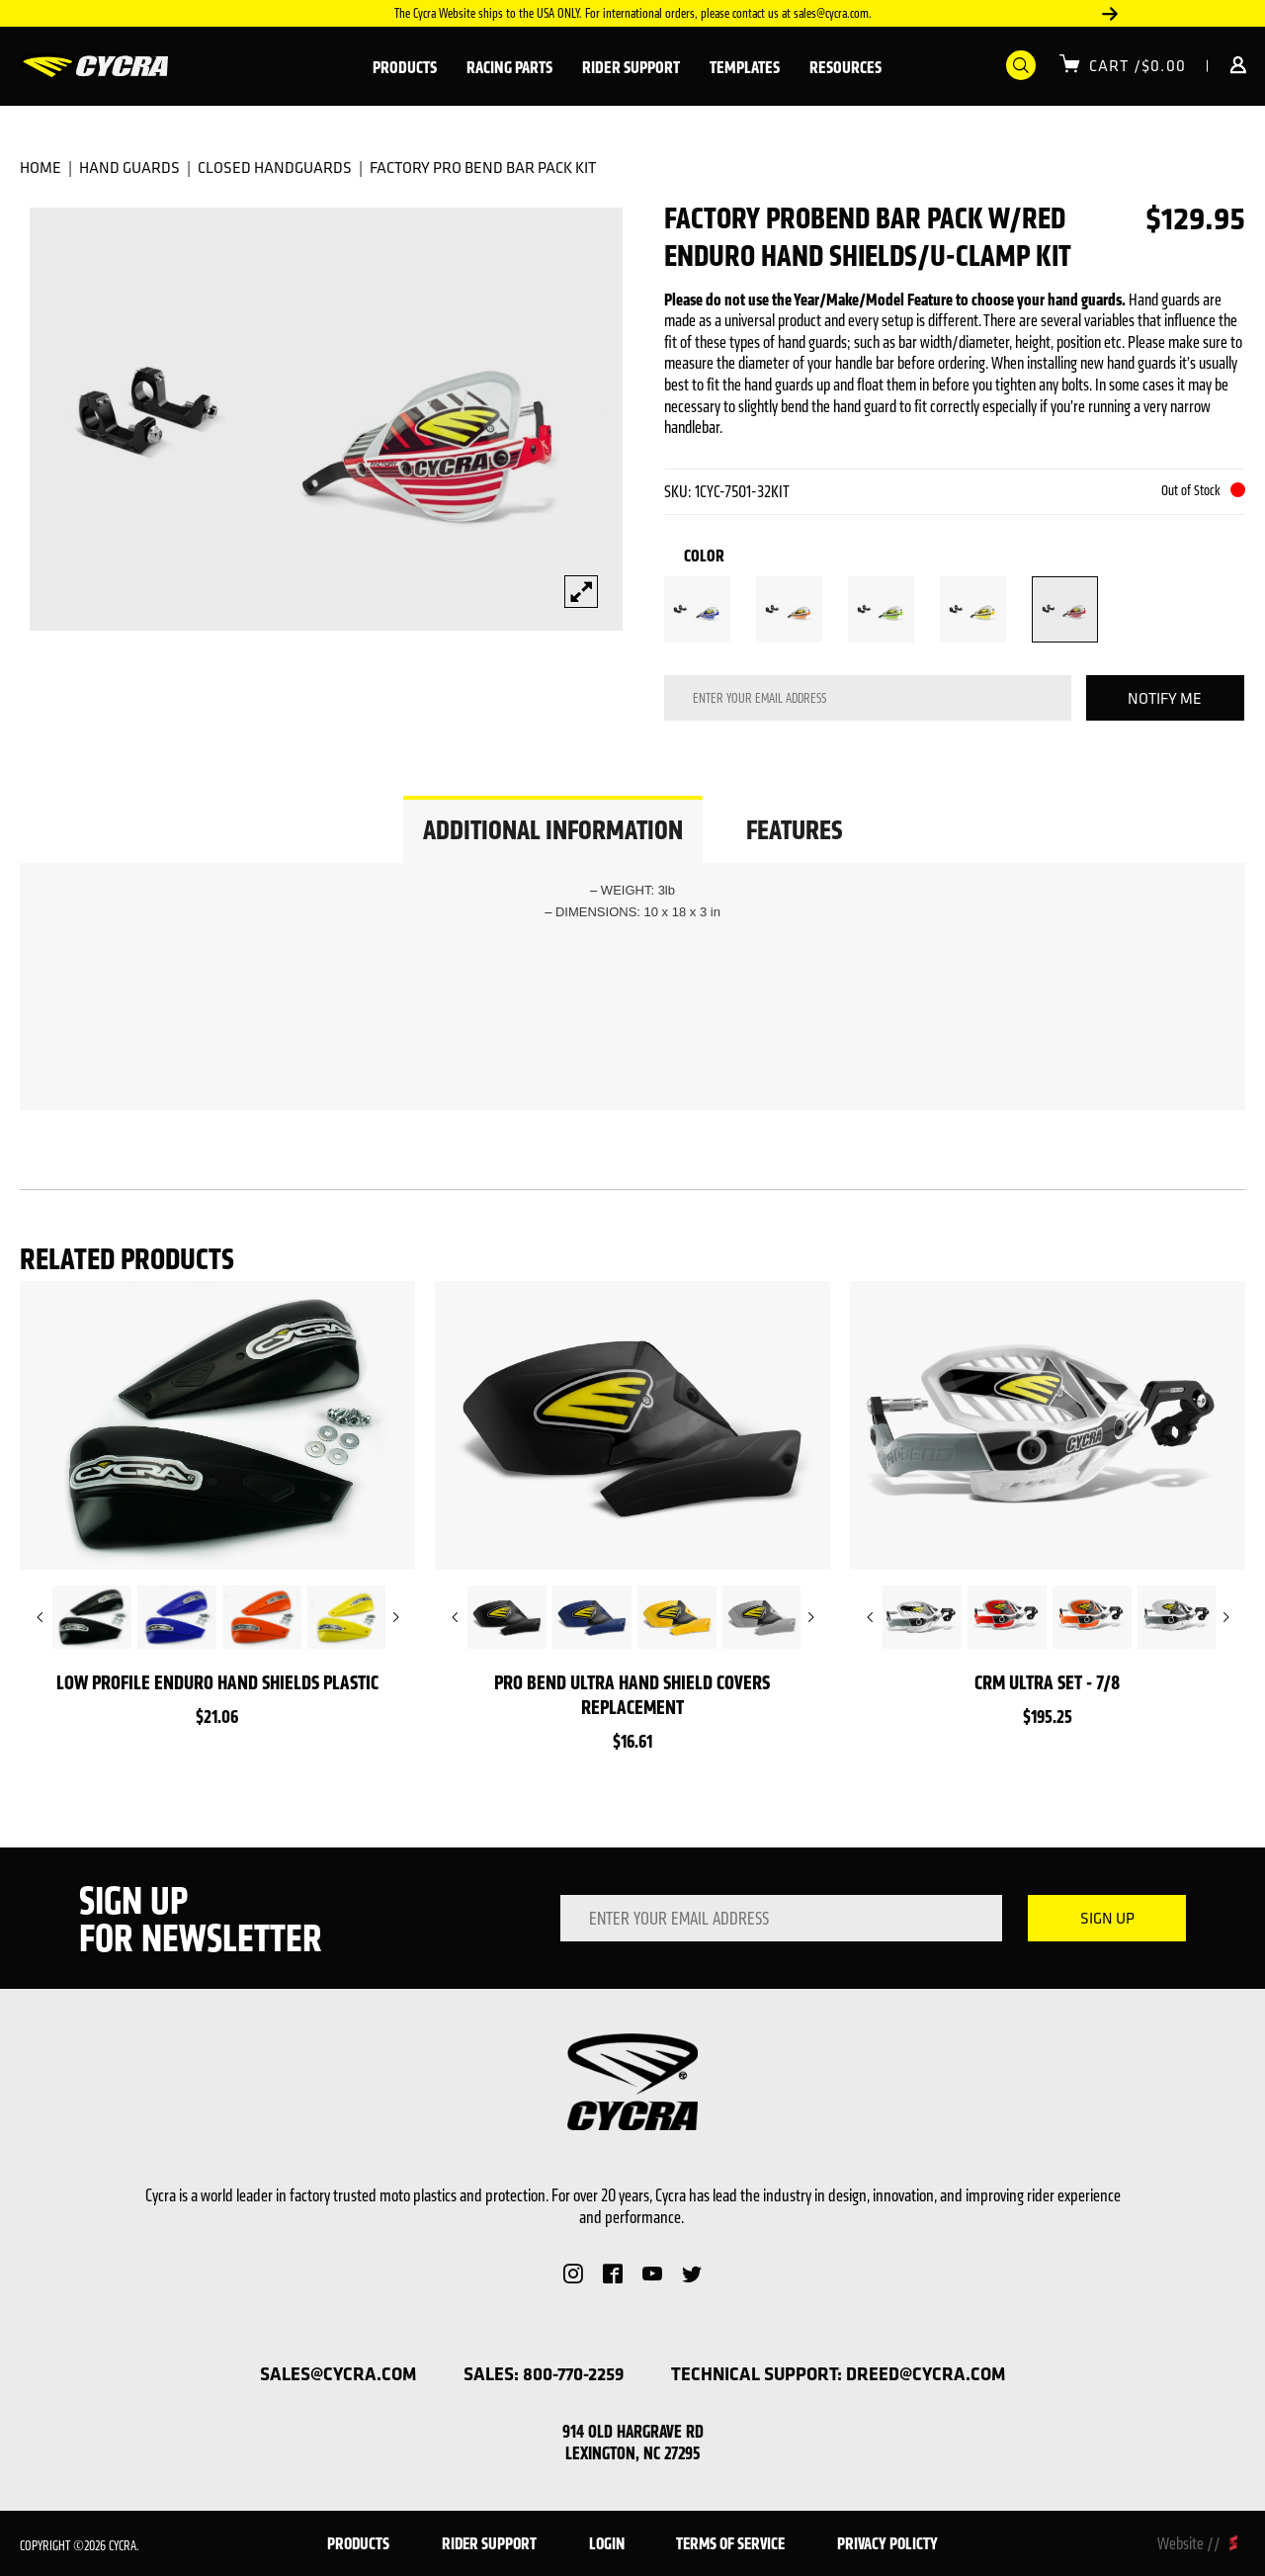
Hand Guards (129, 167)
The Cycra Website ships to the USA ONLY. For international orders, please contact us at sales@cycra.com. (633, 13)
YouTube (652, 2273)
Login (1226, 65)
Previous (39, 1617)
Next (1110, 14)
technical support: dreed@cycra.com (838, 2373)
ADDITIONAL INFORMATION (553, 829)
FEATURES (794, 829)
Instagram (573, 2273)
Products (405, 66)
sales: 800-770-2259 (544, 2373)
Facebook (612, 2273)
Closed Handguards (275, 167)
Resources (845, 66)
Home (40, 167)
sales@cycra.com (338, 2373)
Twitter (692, 2273)
